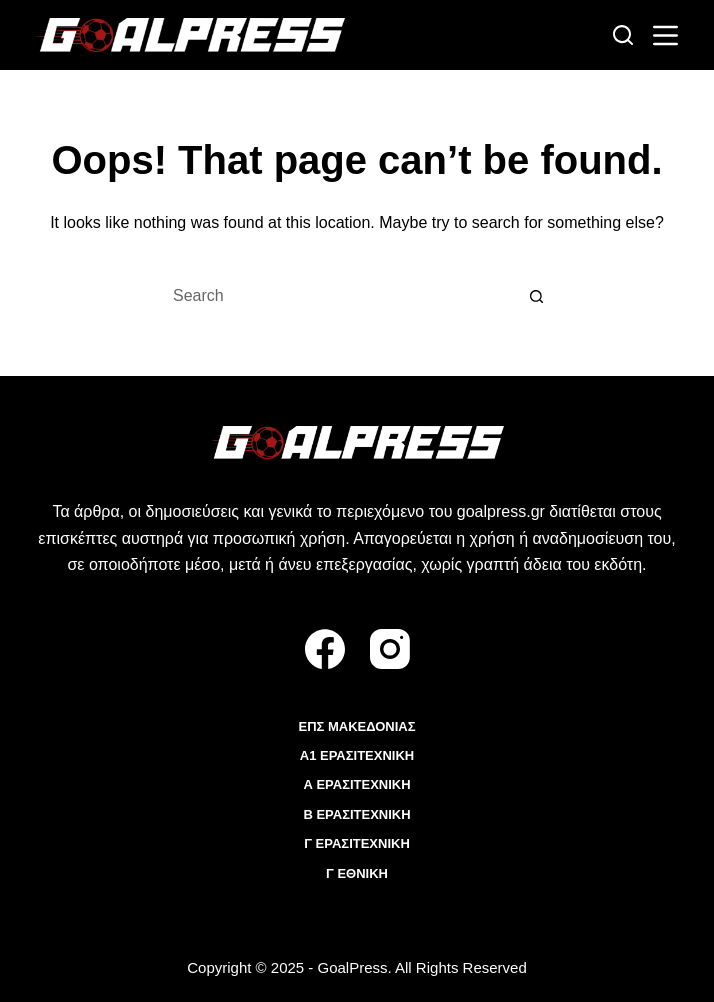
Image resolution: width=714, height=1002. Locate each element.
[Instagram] (390, 649)
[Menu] (665, 35)
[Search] (623, 35)
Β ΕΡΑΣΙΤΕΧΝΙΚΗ (356, 814)
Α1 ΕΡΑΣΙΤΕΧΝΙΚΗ (357, 755)
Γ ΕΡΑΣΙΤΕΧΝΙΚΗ (357, 843)
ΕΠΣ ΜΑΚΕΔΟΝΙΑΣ (356, 726)
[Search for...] (337, 296)
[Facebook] (325, 649)
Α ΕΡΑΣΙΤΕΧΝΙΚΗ (356, 784)
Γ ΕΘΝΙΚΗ (357, 873)
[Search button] (537, 296)
